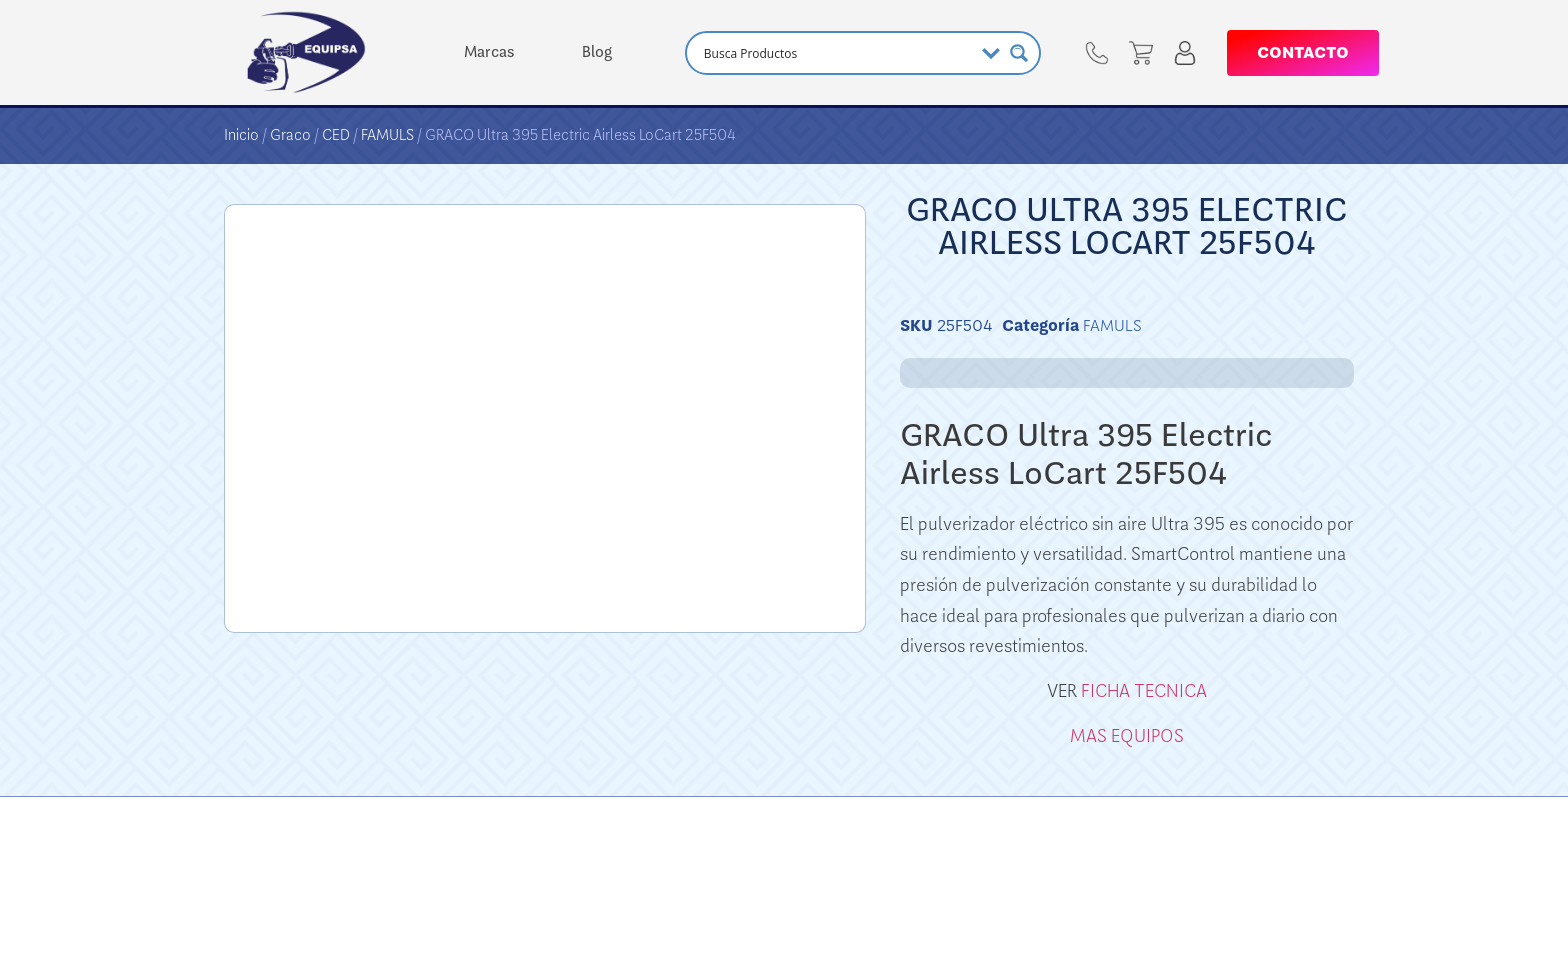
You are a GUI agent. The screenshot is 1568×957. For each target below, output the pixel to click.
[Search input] (836, 53)
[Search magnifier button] (1019, 53)
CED (336, 135)
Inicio (241, 135)
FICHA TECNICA (1144, 691)
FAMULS (387, 135)
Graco (290, 135)
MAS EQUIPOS (1127, 736)
